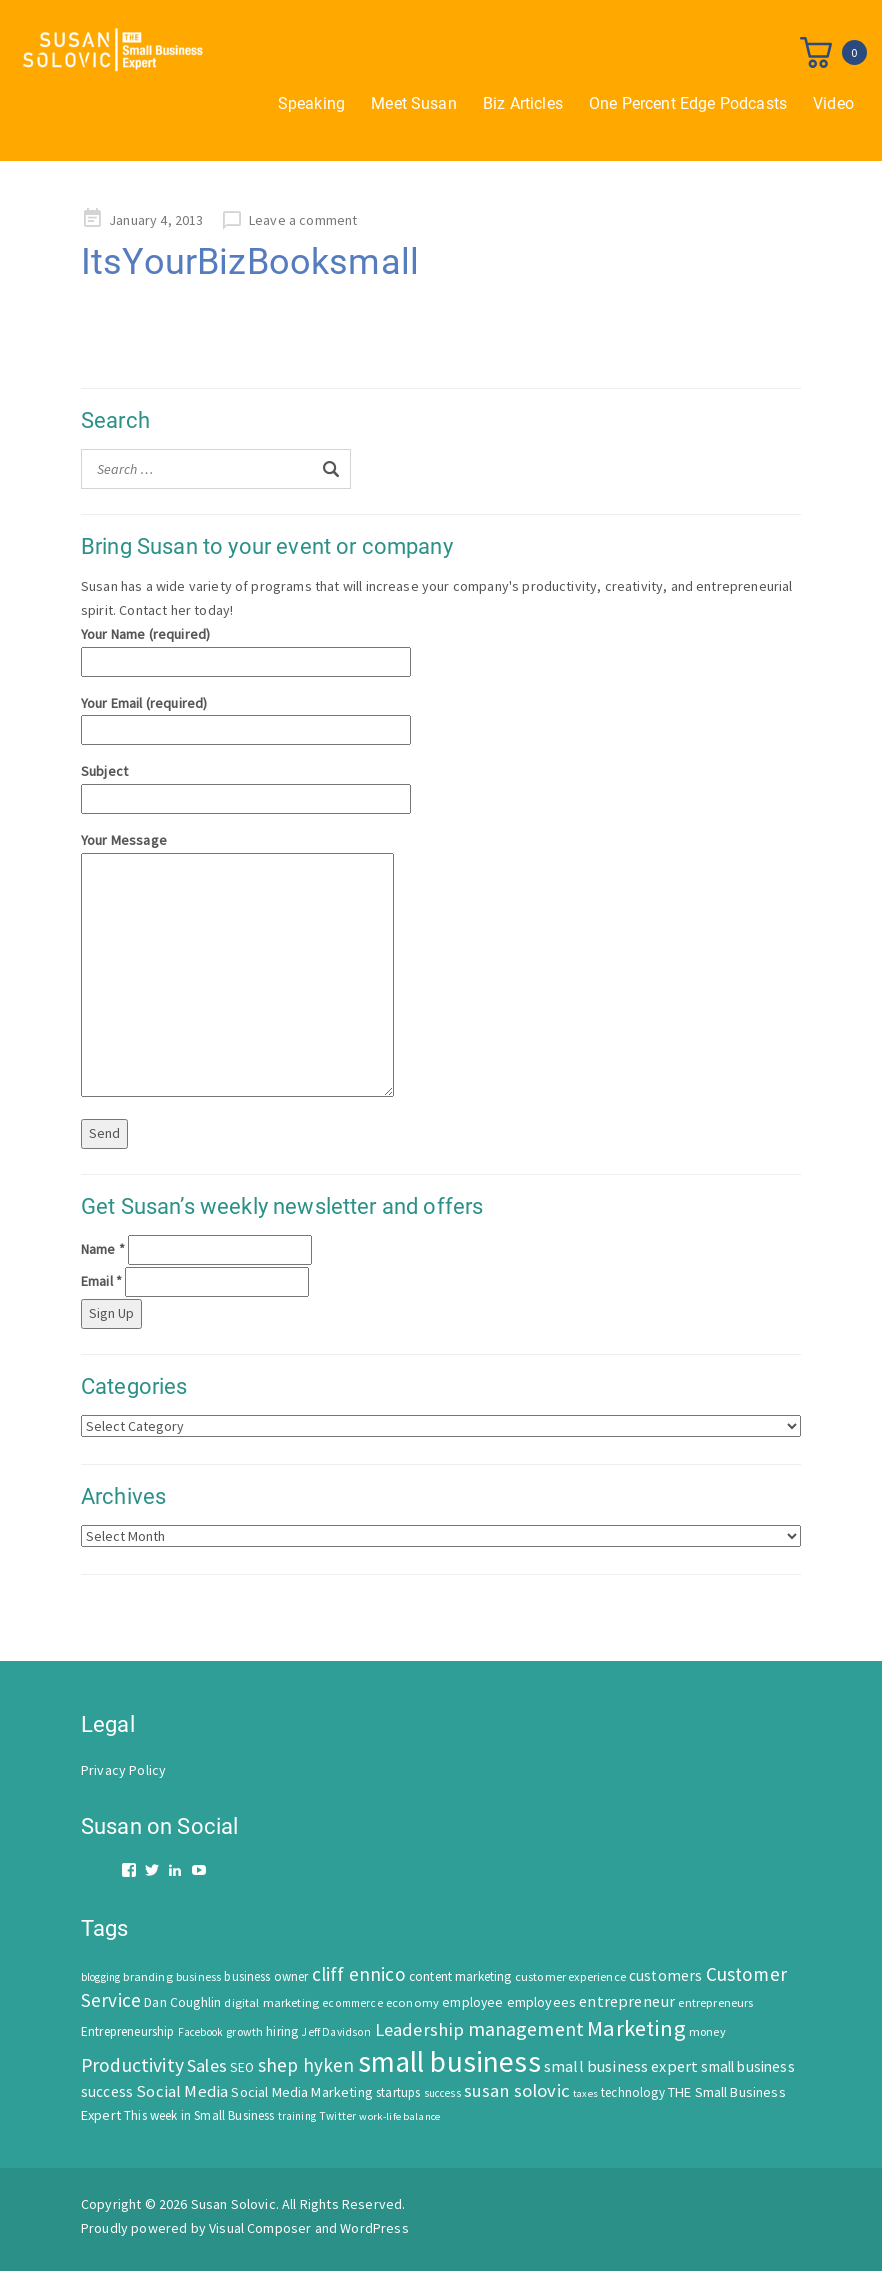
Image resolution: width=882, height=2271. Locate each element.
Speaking (311, 103)
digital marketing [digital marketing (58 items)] (271, 2002)
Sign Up (111, 1313)
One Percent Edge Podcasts (688, 103)
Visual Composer (260, 2228)
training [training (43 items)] (297, 2116)
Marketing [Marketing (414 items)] (636, 2028)
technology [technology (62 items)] (633, 2092)
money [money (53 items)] (707, 2031)
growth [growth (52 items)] (244, 2031)
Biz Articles (523, 103)
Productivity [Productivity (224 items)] (132, 2065)
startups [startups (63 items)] (398, 2092)
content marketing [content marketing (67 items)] (460, 1976)
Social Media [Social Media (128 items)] (182, 2091)
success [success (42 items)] (442, 2093)
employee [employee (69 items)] (472, 2002)
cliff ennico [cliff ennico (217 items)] (359, 1974)
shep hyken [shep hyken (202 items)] (306, 2065)
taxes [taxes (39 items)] (585, 2093)
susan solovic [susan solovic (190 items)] (517, 2090)
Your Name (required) (246, 647)
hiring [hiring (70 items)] (282, 2031)
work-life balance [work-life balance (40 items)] (399, 2116)
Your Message (237, 966)
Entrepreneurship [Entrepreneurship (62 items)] (128, 2031)
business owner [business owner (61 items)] (266, 1976)
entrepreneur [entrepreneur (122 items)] (627, 2001)
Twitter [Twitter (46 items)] (337, 2116)
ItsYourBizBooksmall (250, 262)
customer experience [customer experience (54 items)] (570, 1976)
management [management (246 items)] (526, 2028)
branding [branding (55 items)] (147, 1976)
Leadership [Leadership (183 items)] (420, 2029)
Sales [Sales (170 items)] (207, 2065)
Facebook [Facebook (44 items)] (200, 2032)
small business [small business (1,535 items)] (449, 2061)
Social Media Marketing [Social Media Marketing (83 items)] (302, 2092)
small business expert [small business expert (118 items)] (621, 2066)
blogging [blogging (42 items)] (100, 1977)
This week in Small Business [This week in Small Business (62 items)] (199, 2115)
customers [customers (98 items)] (665, 1975)
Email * (101, 1281)
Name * (103, 1249)
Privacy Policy (123, 1770)
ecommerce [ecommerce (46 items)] (352, 2003)
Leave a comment (303, 220)
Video (833, 103)
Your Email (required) (246, 716)
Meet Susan (414, 103)
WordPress (374, 2228)
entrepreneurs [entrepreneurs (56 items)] (715, 2002)
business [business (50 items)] (198, 1976)
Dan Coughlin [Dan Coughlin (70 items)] (182, 2002)
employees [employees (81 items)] (541, 2002)
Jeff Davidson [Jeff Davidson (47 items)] (336, 2032)
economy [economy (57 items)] (412, 2002)
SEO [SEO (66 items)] (242, 2067)
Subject (246, 784)
